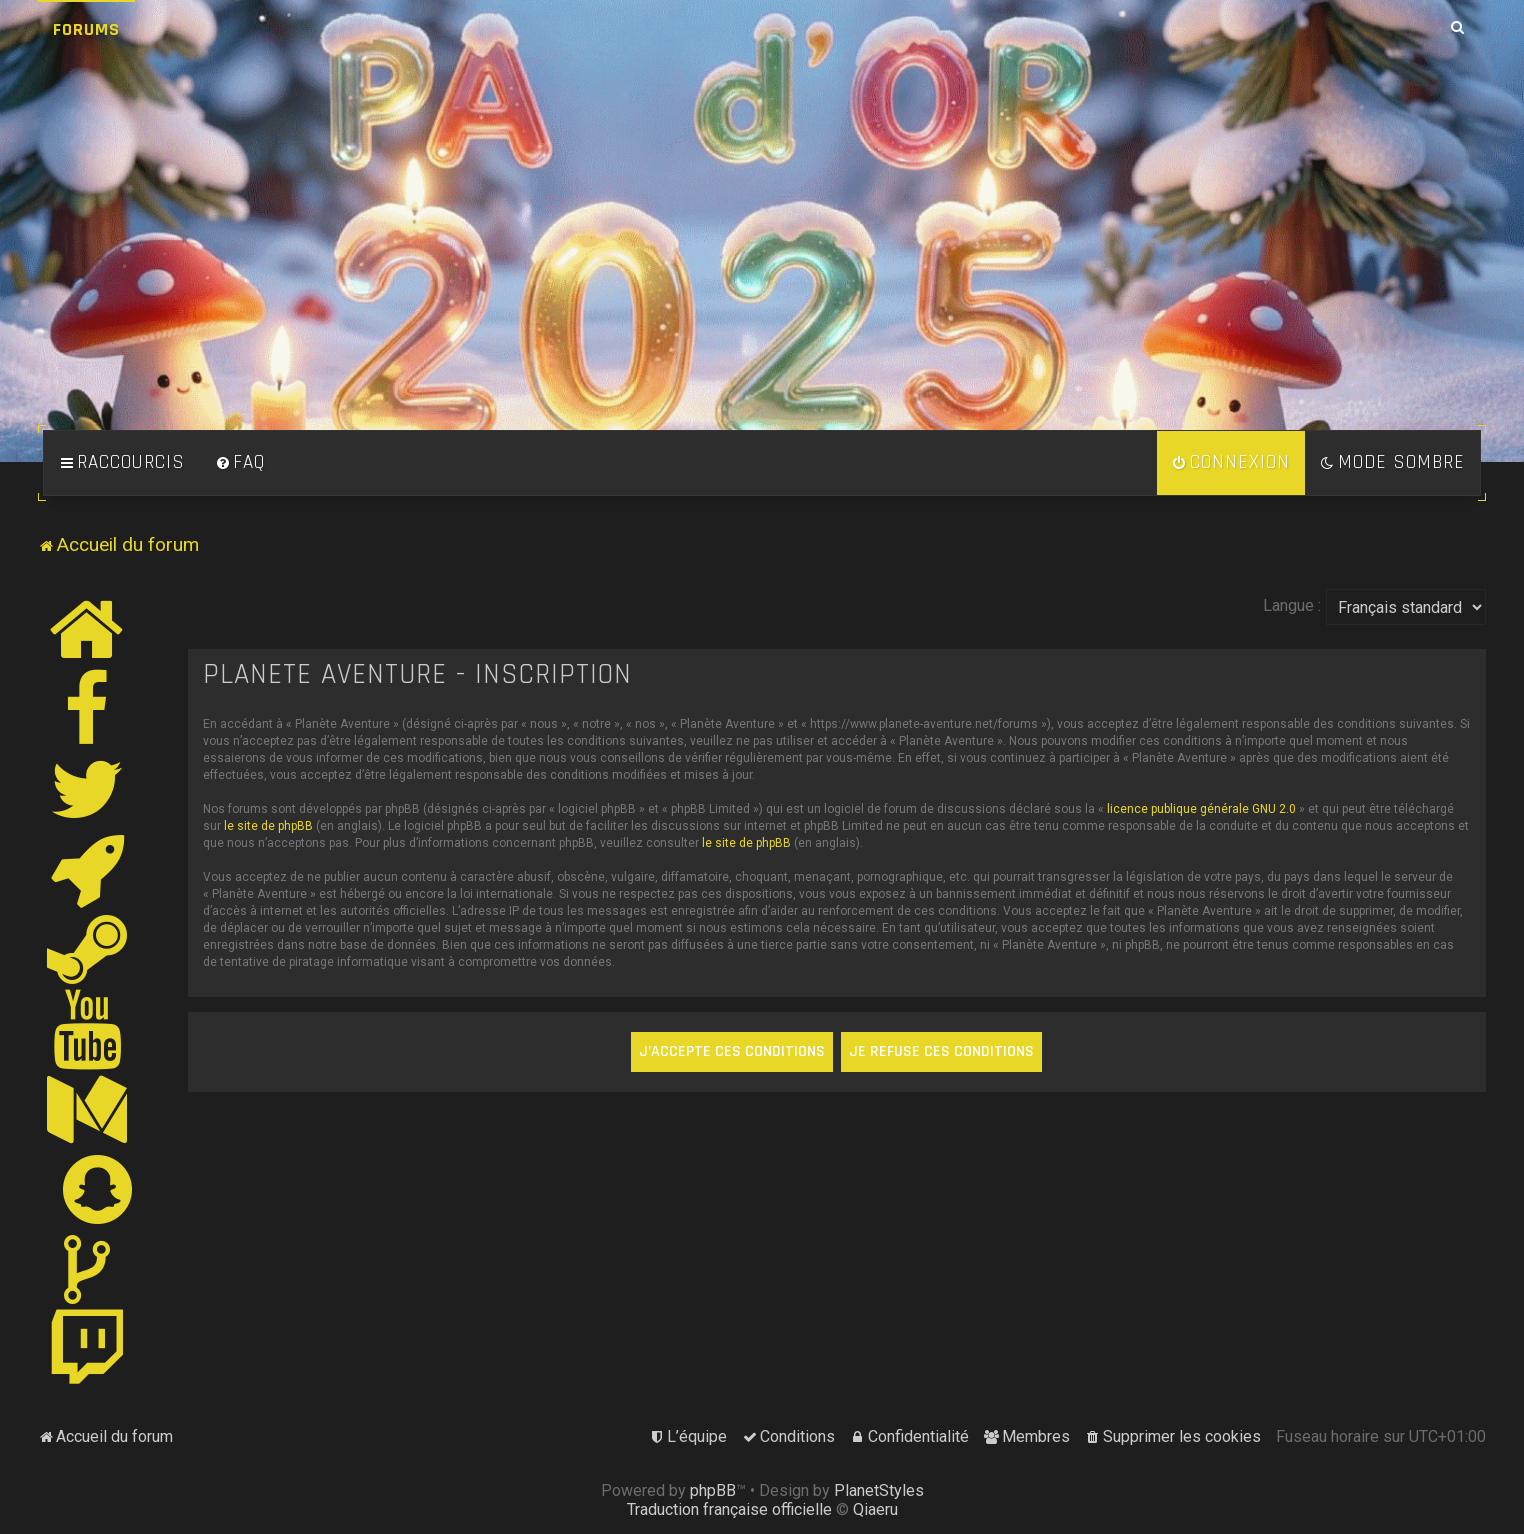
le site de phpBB (268, 826)
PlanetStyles (879, 1490)
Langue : (1292, 605)
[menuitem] (240, 463)
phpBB (713, 1490)
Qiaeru (875, 1509)
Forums (86, 29)
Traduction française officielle (729, 1509)
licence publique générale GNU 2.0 (1201, 809)
